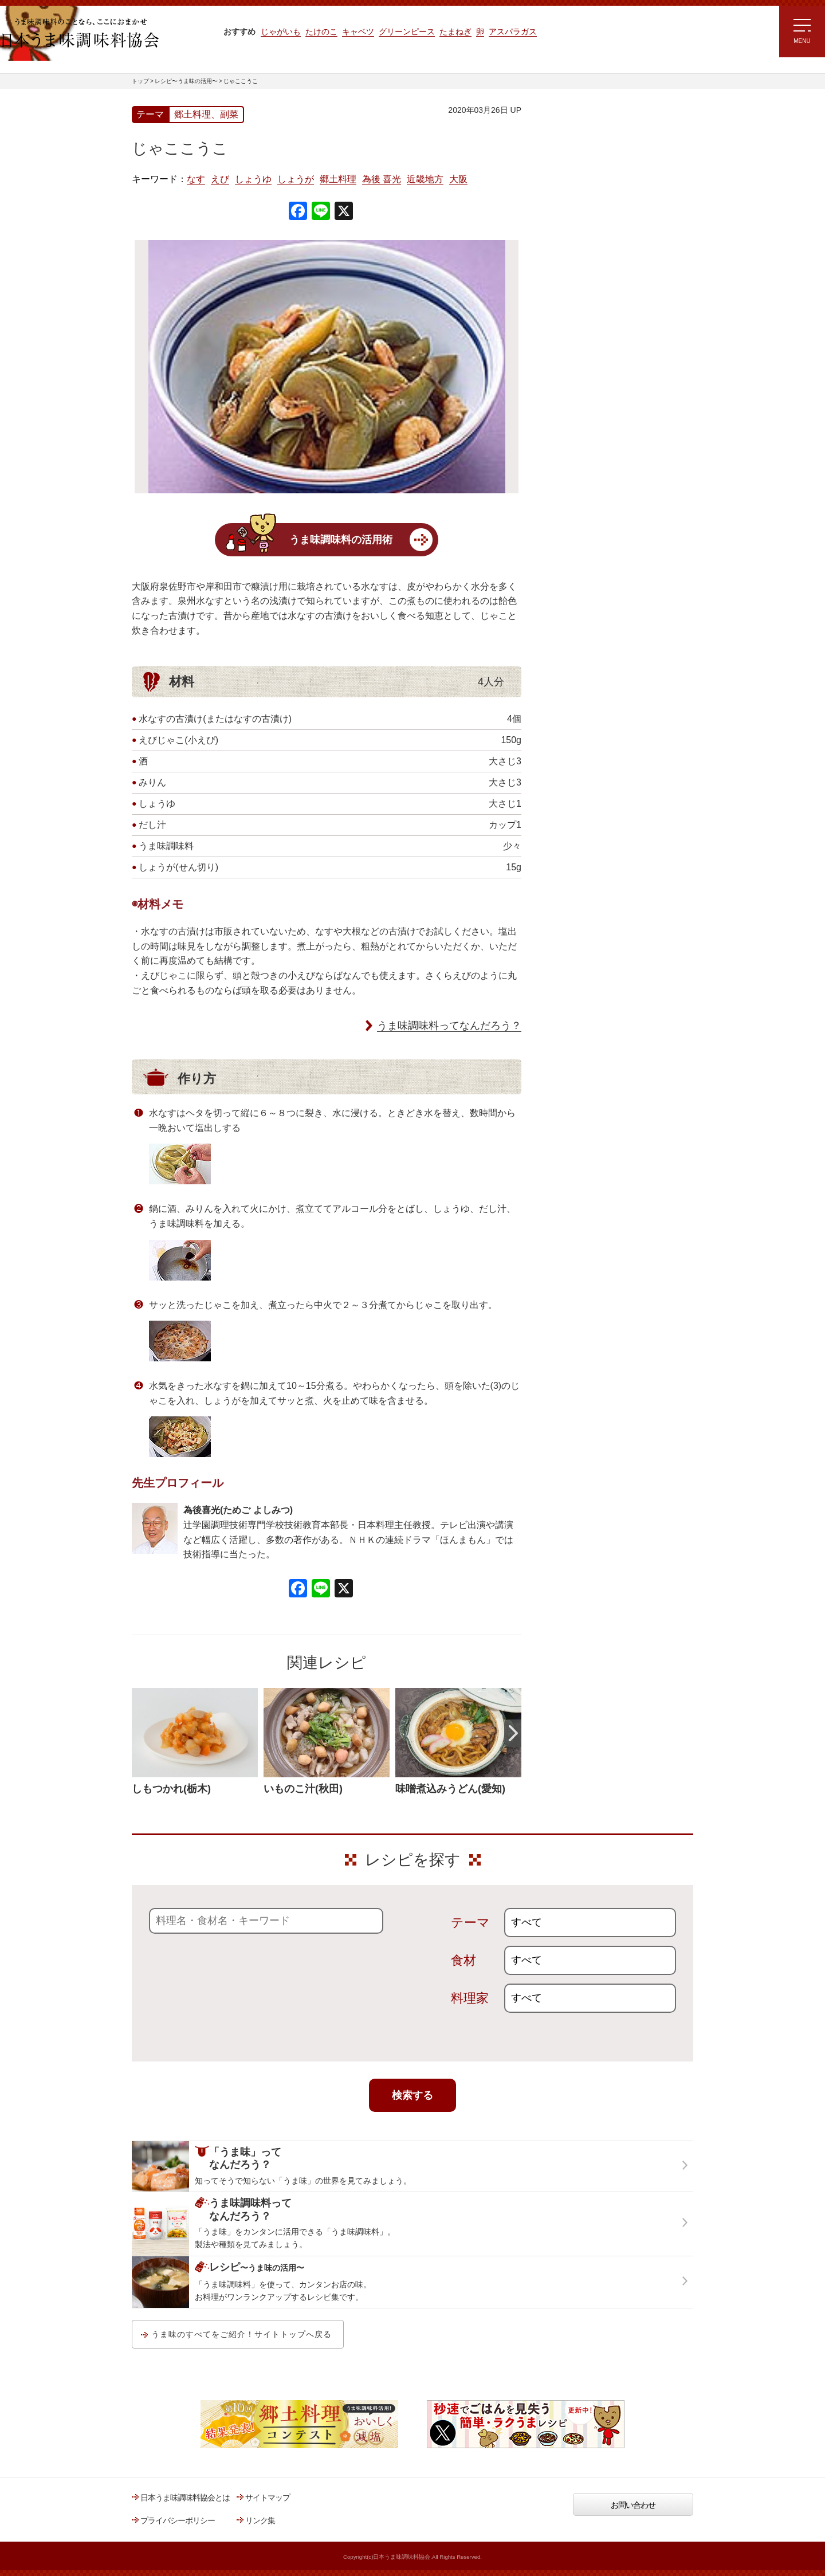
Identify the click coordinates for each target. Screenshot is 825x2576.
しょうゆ (253, 179)
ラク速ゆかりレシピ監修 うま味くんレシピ (582, 246)
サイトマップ (267, 2497)
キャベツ (358, 31)
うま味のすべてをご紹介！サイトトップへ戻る (241, 2334)
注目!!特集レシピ (569, 211)
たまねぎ (455, 31)
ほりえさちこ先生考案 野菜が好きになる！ (578, 352)
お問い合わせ (633, 2505)
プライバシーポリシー (177, 2520)
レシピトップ (563, 158)
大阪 (458, 179)
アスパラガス (513, 31)
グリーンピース (407, 31)
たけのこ (321, 31)
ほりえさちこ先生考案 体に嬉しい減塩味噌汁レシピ (589, 314)
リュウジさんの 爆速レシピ (586, 279)
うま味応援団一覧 (571, 414)
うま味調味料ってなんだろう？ (449, 1025)
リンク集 (260, 2520)
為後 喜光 (381, 179)
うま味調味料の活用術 (340, 539)
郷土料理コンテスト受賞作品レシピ (601, 385)
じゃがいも (281, 31)
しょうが (295, 179)
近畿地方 (425, 179)
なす (196, 179)
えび (220, 179)
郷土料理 (338, 179)
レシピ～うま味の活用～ (593, 129)
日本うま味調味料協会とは (185, 2497)
